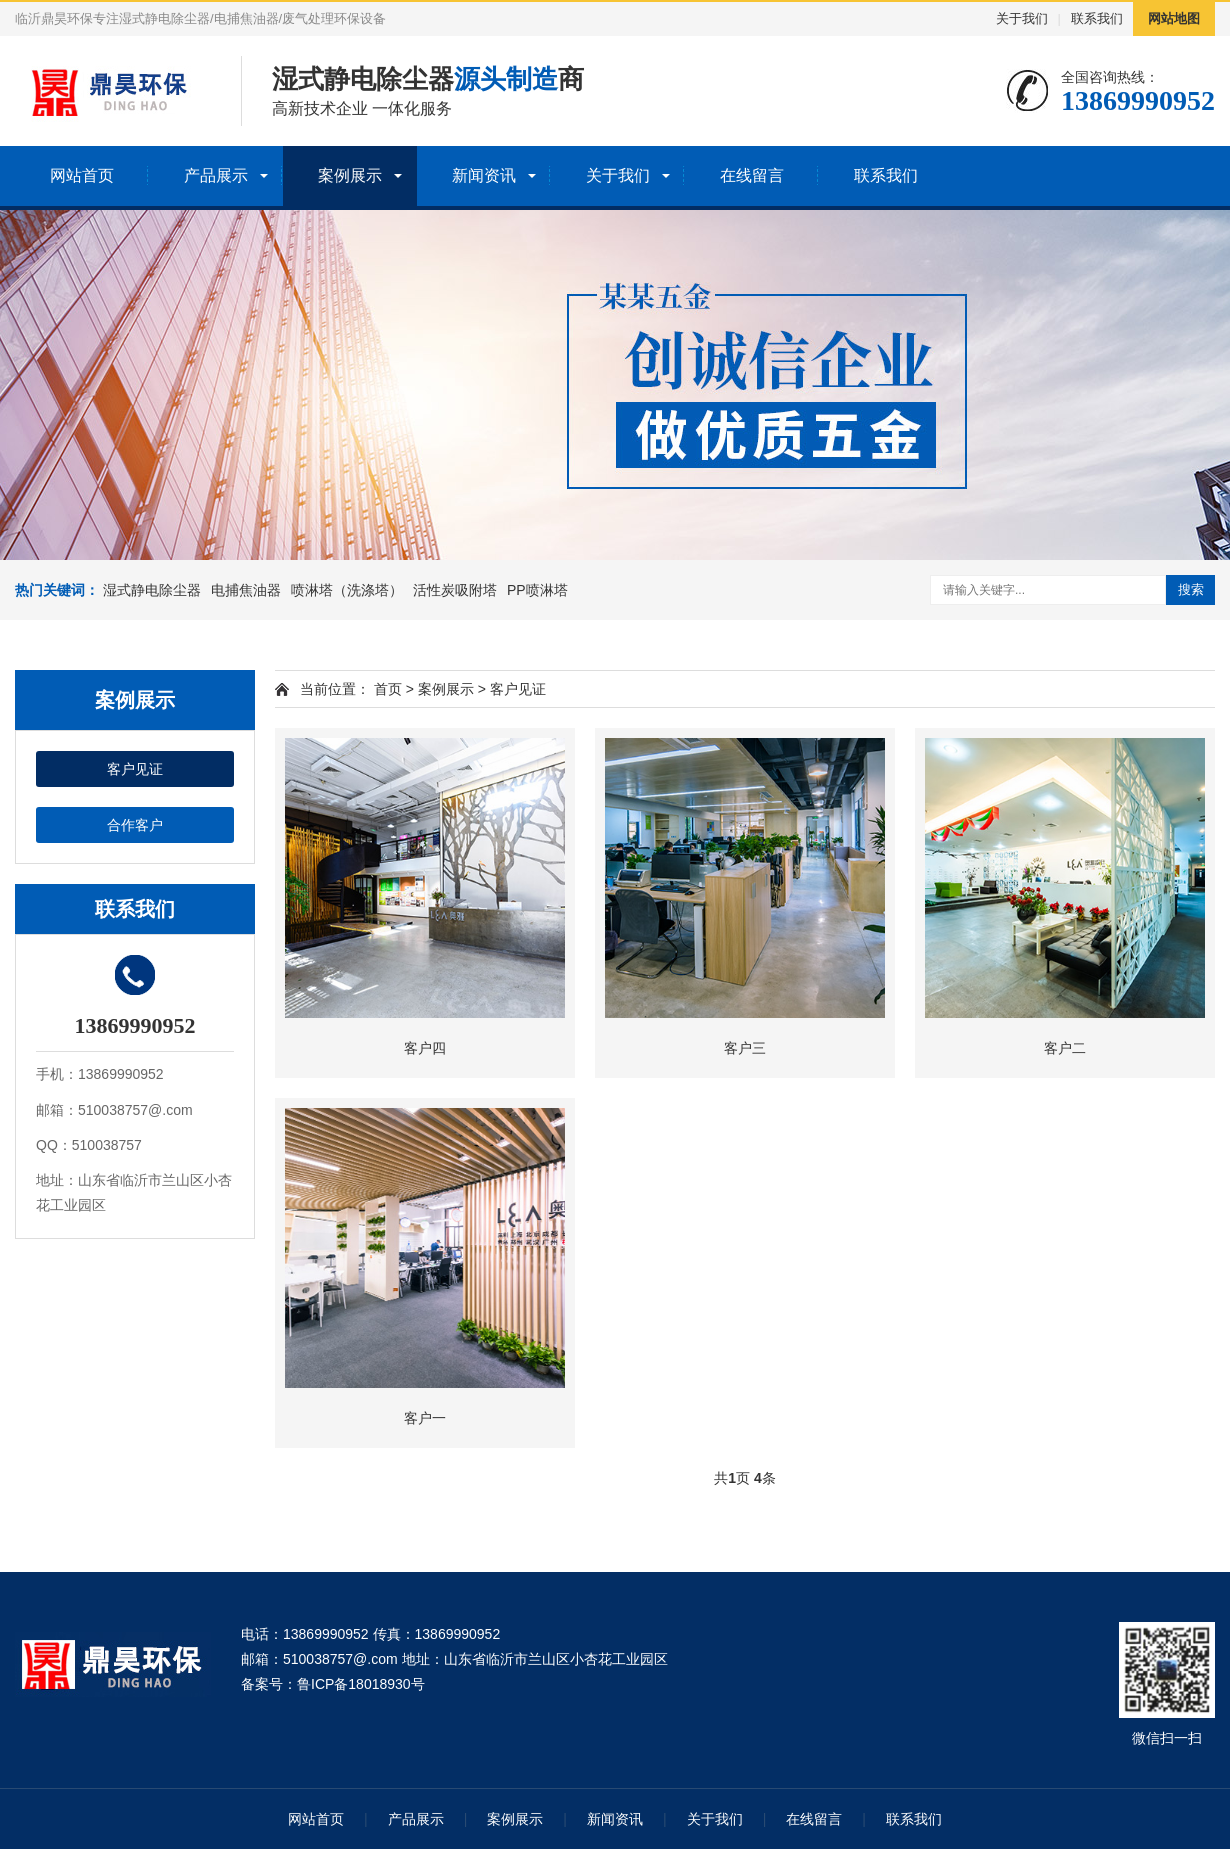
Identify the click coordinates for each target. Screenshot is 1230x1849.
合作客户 (135, 825)
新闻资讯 (484, 175)
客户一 (425, 1418)
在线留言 (752, 175)
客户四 (425, 1048)
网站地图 (1174, 18)
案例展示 (350, 175)
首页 (388, 689)
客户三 (745, 1048)
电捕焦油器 (246, 590)
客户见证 (135, 769)
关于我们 (1022, 18)
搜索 (1191, 589)
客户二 (1065, 1048)
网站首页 (82, 175)
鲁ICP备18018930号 (361, 1684)
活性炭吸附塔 (455, 590)
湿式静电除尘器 (152, 590)
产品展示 (216, 175)
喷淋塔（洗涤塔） (347, 590)
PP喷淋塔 (537, 590)
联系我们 (1097, 18)
